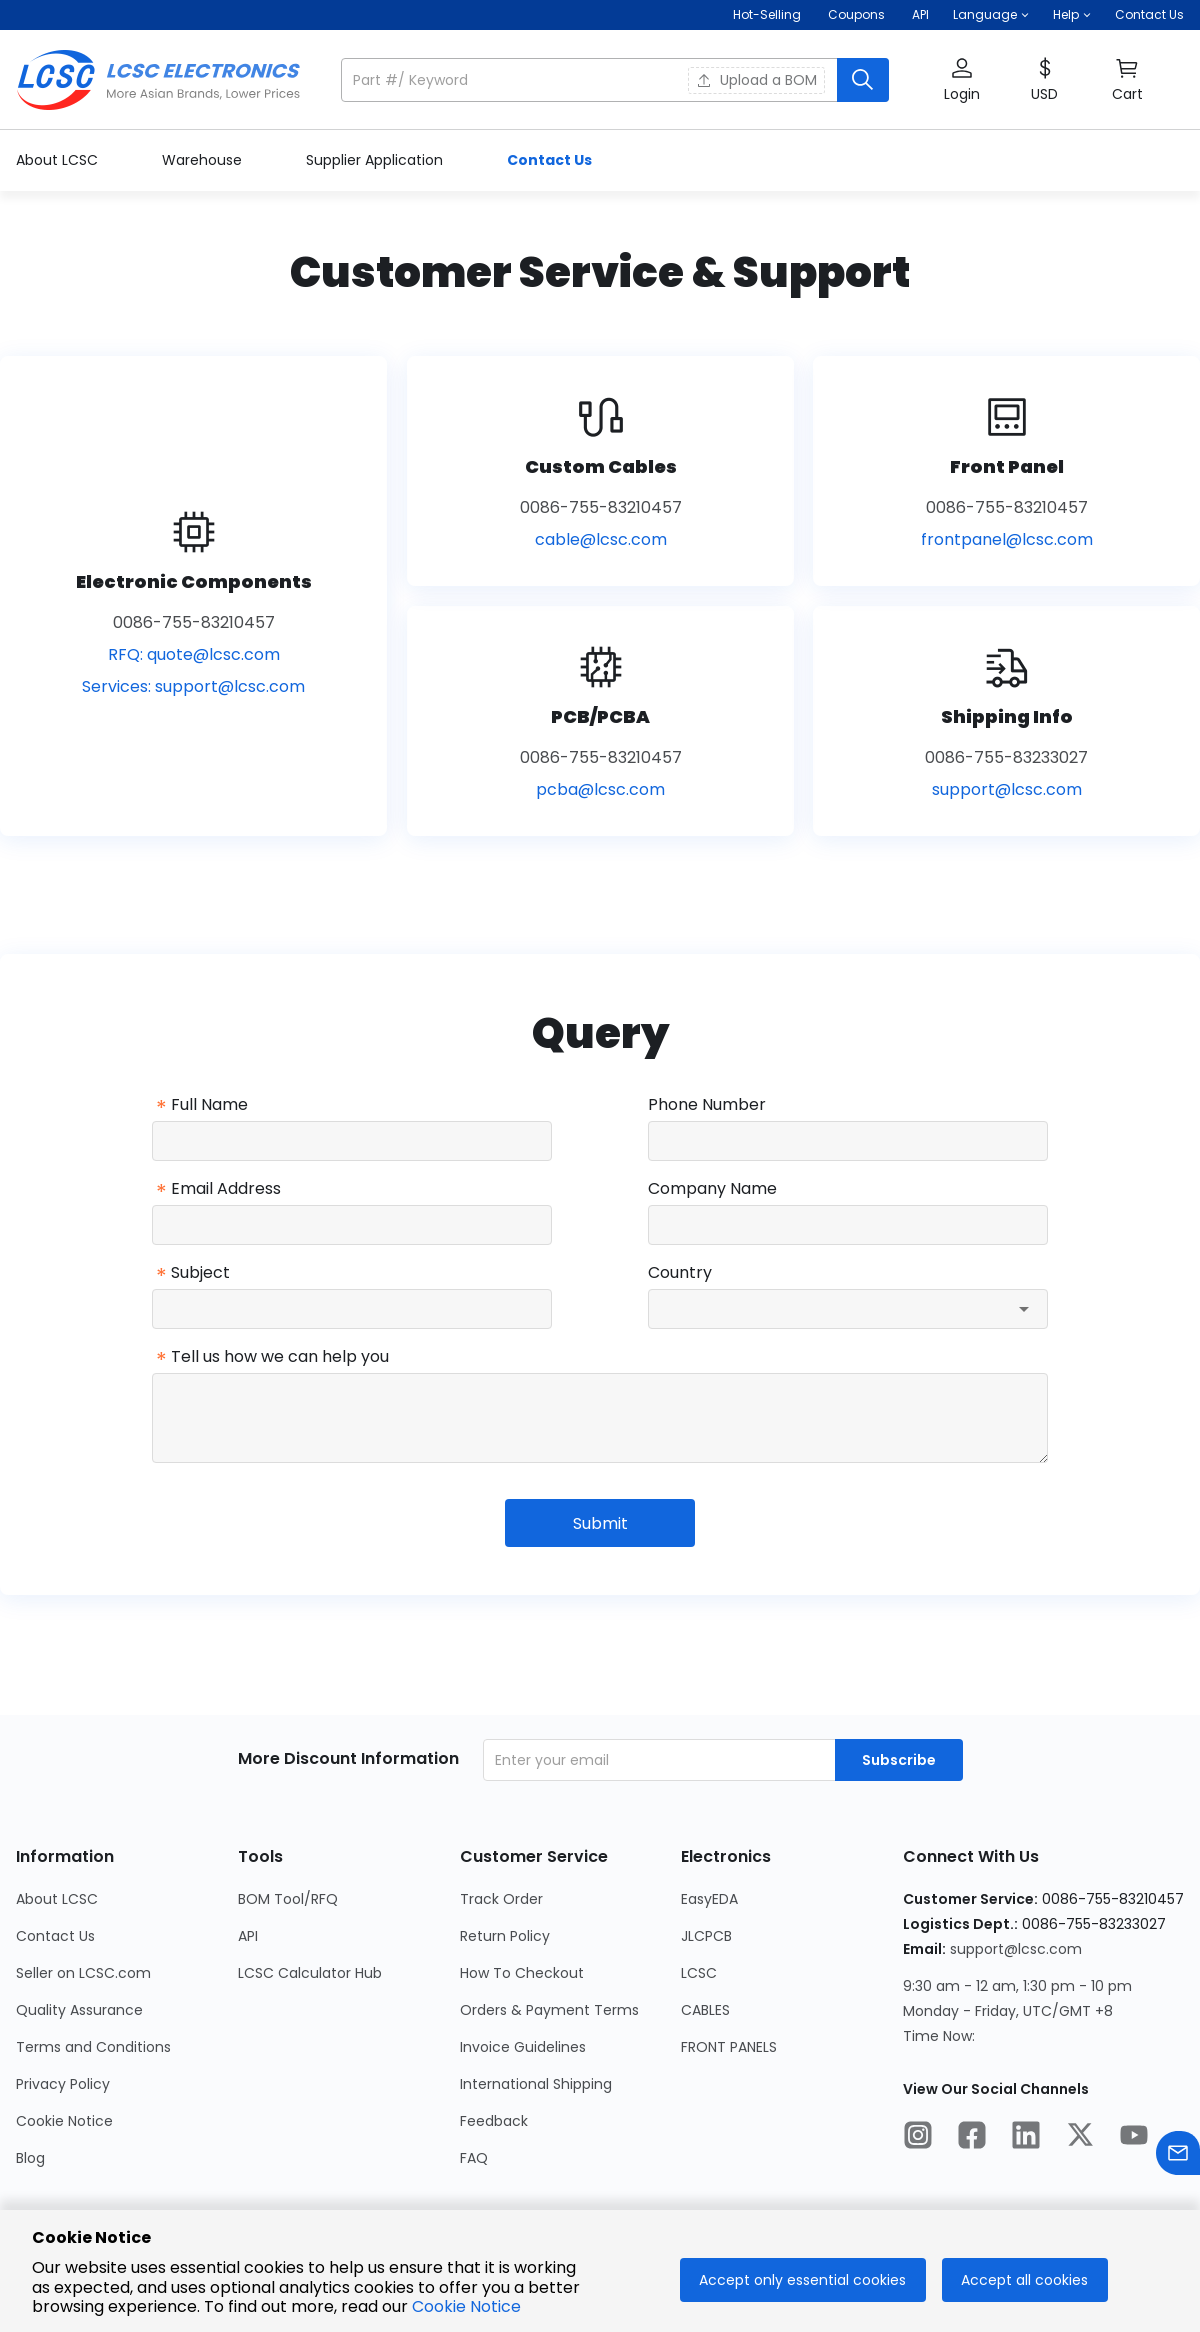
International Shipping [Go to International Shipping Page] (536, 2084)
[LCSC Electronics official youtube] (1134, 2138)
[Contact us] (1178, 2156)
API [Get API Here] (920, 14)
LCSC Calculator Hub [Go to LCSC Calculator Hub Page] (310, 1973)
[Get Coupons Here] (856, 15)
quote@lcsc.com (213, 654)
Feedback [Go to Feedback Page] (494, 2121)
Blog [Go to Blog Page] (30, 2158)
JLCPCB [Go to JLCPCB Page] (706, 1936)
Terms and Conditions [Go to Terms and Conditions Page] (93, 2047)
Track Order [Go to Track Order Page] (501, 1899)
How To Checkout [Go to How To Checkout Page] (522, 1973)
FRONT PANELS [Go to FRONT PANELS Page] (729, 2047)
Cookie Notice (466, 2306)
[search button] (863, 80)
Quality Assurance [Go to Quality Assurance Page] (79, 2010)
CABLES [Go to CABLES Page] (705, 2010)
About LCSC (59, 160)
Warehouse (204, 160)
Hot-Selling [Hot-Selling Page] (768, 14)
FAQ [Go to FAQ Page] (474, 2158)
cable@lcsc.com (601, 539)
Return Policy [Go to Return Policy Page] (505, 1936)
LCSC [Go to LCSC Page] (699, 1973)
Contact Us (1149, 14)
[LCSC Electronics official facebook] (972, 2138)
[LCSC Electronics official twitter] (1080, 2138)
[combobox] (848, 1309)
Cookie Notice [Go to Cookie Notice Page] (64, 2121)
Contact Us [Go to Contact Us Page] (55, 1936)
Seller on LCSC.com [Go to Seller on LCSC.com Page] (83, 1973)
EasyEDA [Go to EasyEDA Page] (709, 1899)
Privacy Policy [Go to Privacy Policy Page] (63, 2084)
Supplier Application (376, 160)
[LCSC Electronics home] (158, 80)
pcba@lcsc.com (600, 789)
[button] (991, 15)
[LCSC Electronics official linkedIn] (1026, 2138)
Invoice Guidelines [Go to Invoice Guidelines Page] (523, 2047)
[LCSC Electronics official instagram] (918, 2138)
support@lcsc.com (230, 686)
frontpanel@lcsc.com (1007, 539)
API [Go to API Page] (248, 1936)
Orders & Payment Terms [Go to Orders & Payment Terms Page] (549, 2010)
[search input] (591, 80)
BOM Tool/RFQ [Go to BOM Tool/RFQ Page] (288, 1899)
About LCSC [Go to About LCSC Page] (57, 1899)
